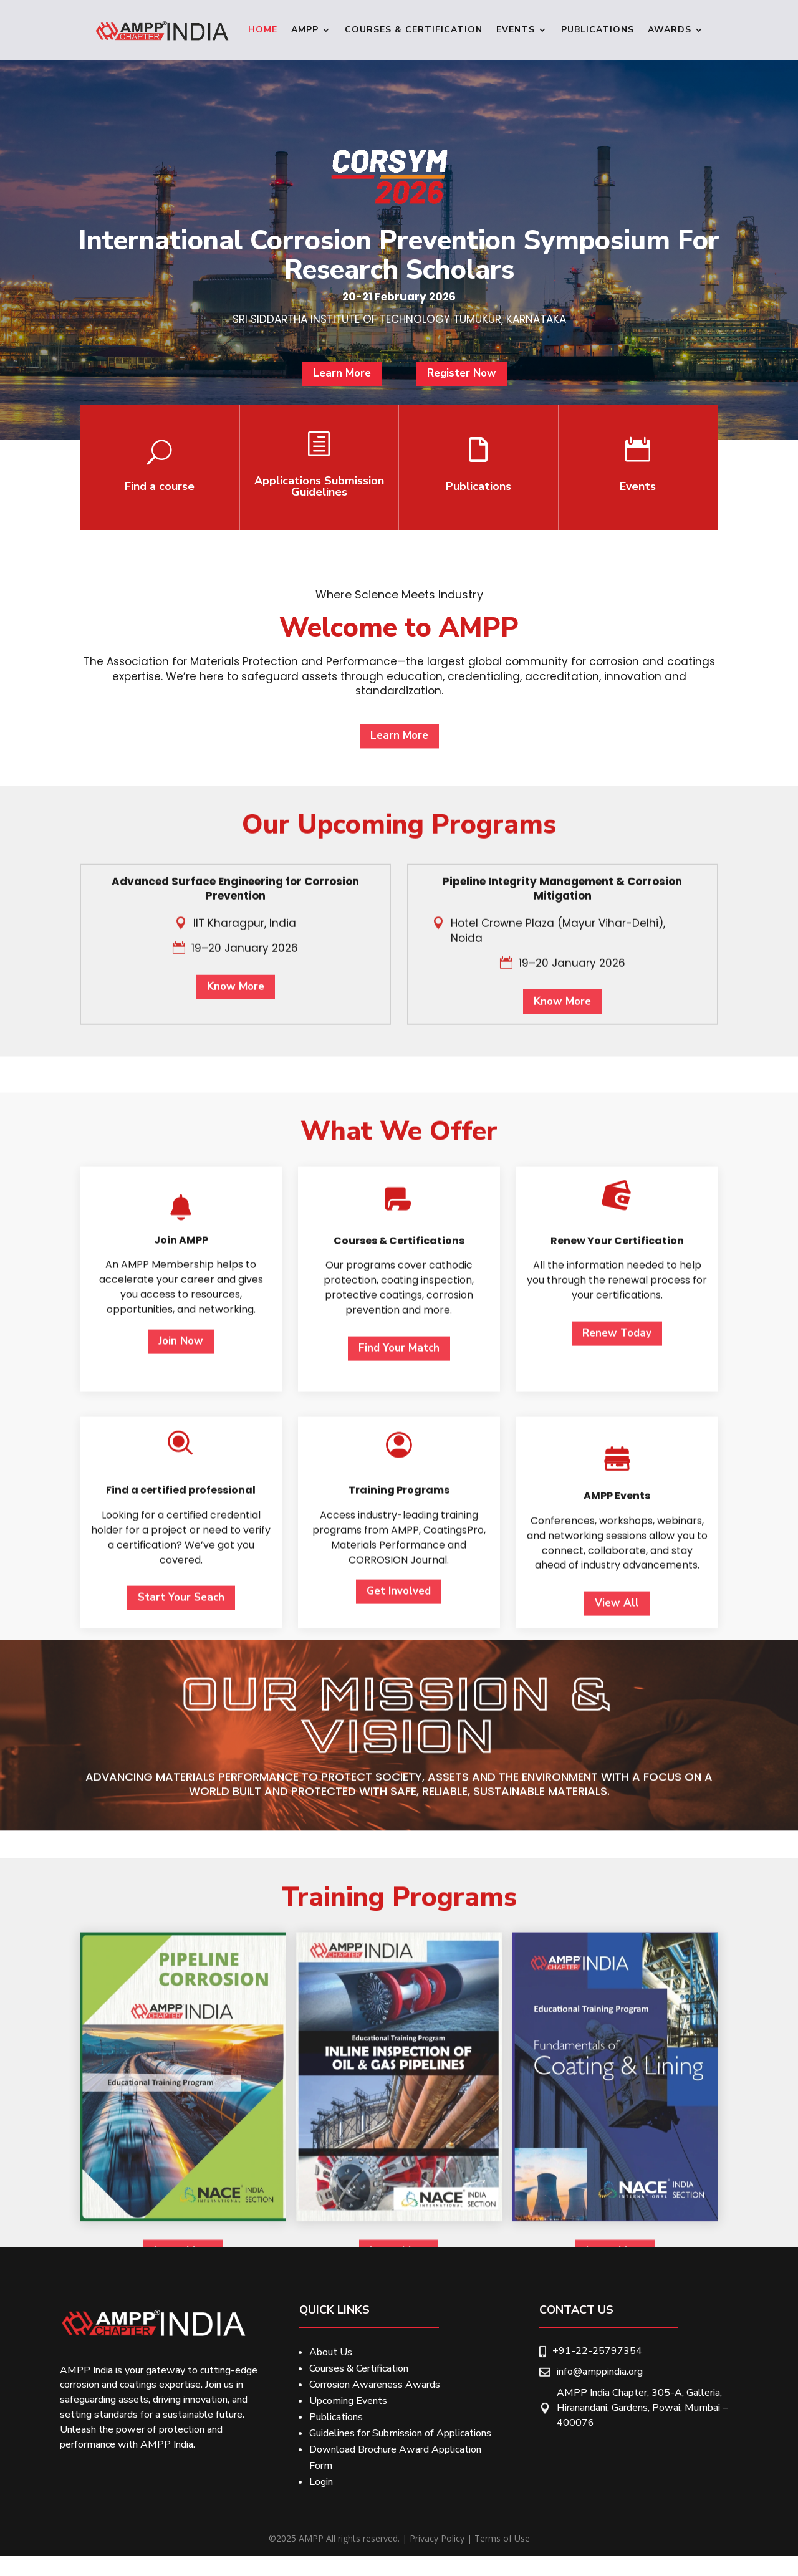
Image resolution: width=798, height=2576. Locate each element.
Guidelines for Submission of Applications (400, 2433)
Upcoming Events (348, 2401)
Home (262, 30)
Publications (597, 30)
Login (321, 2482)
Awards (669, 30)
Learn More (348, 386)
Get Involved (399, 2101)
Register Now (454, 386)
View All (617, 2113)
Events (515, 30)
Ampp (305, 30)
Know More (235, 1219)
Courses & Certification (414, 30)
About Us (330, 2352)
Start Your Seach (181, 2107)
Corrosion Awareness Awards (374, 2384)
